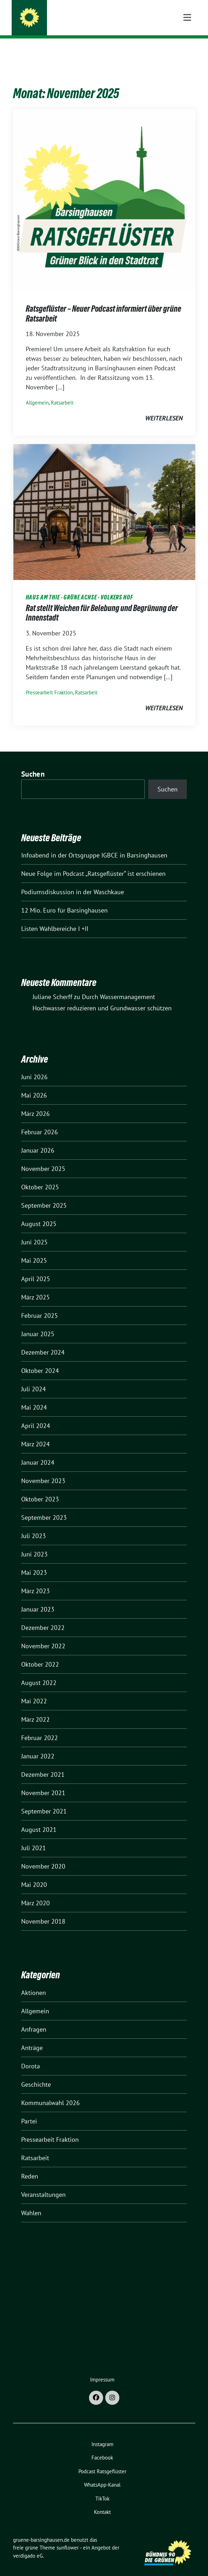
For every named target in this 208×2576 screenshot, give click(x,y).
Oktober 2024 (40, 1360)
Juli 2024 (33, 1378)
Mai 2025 (34, 1249)
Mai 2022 (34, 1690)
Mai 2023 (34, 1562)
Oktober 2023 (40, 1488)
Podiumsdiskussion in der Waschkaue (72, 881)
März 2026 (35, 1103)
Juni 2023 (34, 1543)
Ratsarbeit (62, 391)
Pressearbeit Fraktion (49, 681)
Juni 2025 (34, 1231)
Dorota (30, 2055)
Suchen (32, 763)
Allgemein (37, 391)
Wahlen (31, 2202)
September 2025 (44, 1194)
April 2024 (35, 1415)
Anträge (32, 2037)
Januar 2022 (37, 1745)
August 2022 (39, 1672)
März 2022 (35, 1708)
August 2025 (39, 1213)
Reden (29, 2165)
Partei (29, 2110)
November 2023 (43, 1470)
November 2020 (43, 1855)
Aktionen (33, 1982)
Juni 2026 (34, 1066)
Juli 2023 (33, 1525)
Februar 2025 (39, 1305)
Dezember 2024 (43, 1341)
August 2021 (39, 1819)
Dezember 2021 (43, 1763)
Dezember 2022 (43, 1617)
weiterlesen (164, 407)
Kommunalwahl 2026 (50, 2092)
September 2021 (44, 1800)
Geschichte (36, 2073)
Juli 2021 (33, 1837)
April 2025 (35, 1268)
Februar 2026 (39, 1121)
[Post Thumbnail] (104, 189)
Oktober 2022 (40, 1653)
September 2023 (44, 1506)
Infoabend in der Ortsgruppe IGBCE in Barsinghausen (94, 844)
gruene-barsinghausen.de (79, 18)
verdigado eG (28, 2544)
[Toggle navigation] (187, 50)
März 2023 (35, 1580)
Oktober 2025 (40, 1176)
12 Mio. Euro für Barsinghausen (64, 899)
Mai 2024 (34, 1396)
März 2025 (35, 1286)
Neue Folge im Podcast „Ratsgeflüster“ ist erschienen (93, 863)
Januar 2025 (37, 1323)
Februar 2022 (39, 1727)
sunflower (68, 2536)
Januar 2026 (37, 1139)
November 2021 (43, 1782)
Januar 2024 (37, 1451)
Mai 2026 (34, 1084)
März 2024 (35, 1433)
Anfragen (33, 2018)
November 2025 (43, 1158)
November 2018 (43, 1910)
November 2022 (43, 1635)
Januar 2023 (37, 1598)
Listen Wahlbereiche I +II (54, 918)
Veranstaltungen (43, 2184)
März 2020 (35, 1892)
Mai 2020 (34, 1874)
